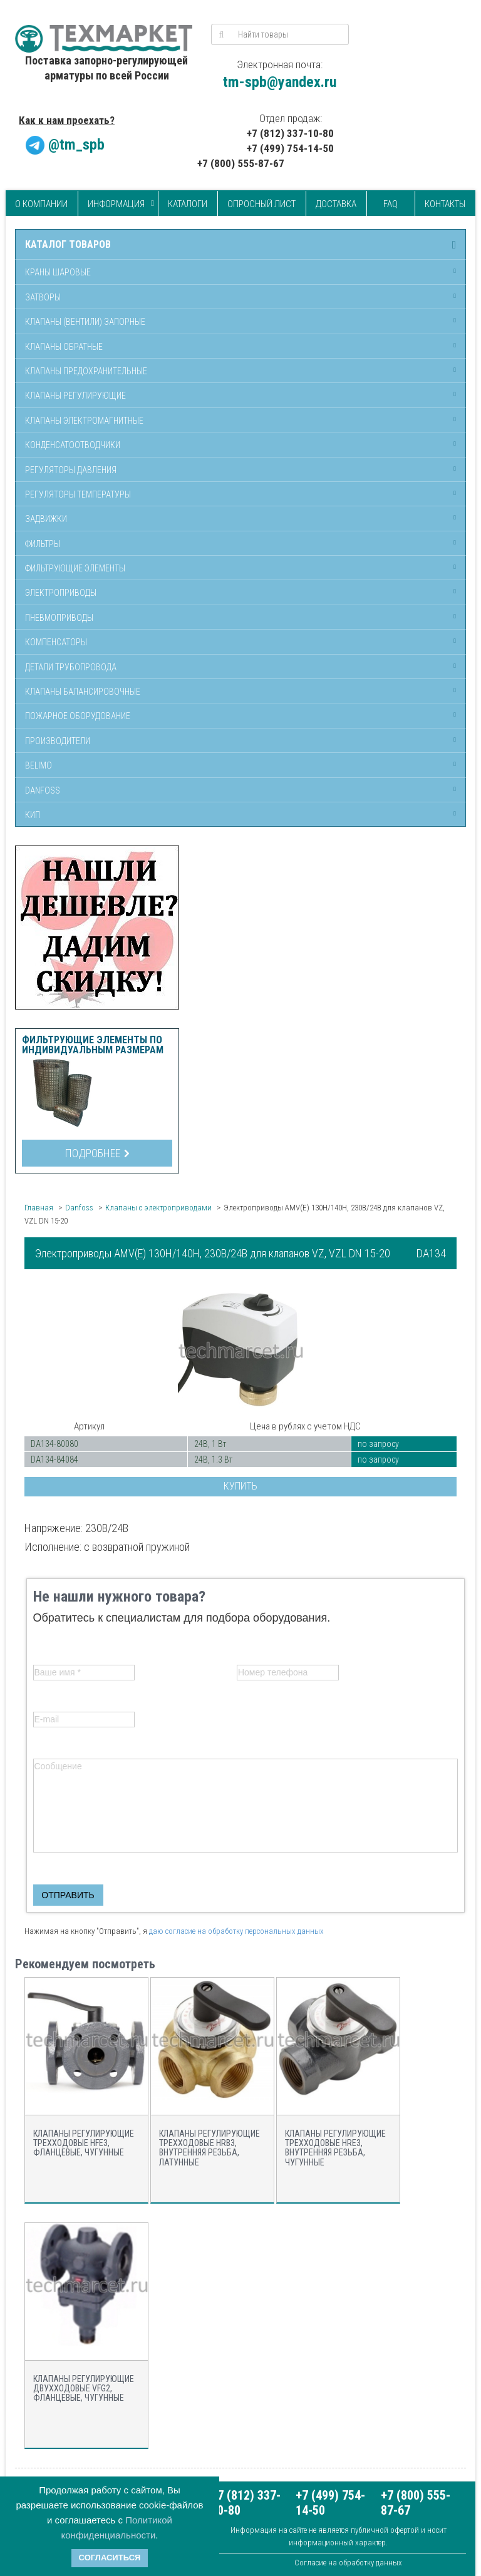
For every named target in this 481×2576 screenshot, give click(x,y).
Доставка (336, 204)
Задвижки (46, 519)
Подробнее (97, 1153)
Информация (116, 204)
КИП (32, 815)
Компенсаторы (56, 642)
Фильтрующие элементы (75, 568)
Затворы (43, 297)
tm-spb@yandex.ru (279, 82)
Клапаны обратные (64, 347)
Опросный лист (261, 204)
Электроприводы (60, 593)
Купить (240, 1486)
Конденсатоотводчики (72, 445)
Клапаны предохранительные (86, 371)
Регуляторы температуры (78, 494)
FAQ (390, 204)
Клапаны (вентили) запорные (85, 322)
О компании (41, 204)
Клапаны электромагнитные (84, 421)
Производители (57, 741)
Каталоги (187, 204)
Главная (38, 1207)
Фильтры (42, 544)
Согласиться (110, 2557)
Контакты (445, 204)
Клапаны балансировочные (82, 692)
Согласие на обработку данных (348, 2562)
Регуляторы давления (70, 470)
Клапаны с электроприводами (158, 1207)
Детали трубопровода (70, 667)
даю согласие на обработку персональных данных (236, 1931)
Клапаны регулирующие (75, 396)
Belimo (38, 765)
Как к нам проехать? (67, 120)
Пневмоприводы (59, 618)
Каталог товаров (68, 244)
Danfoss (42, 790)
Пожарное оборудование (77, 716)
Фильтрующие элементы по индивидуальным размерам (92, 1045)
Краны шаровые (58, 272)
